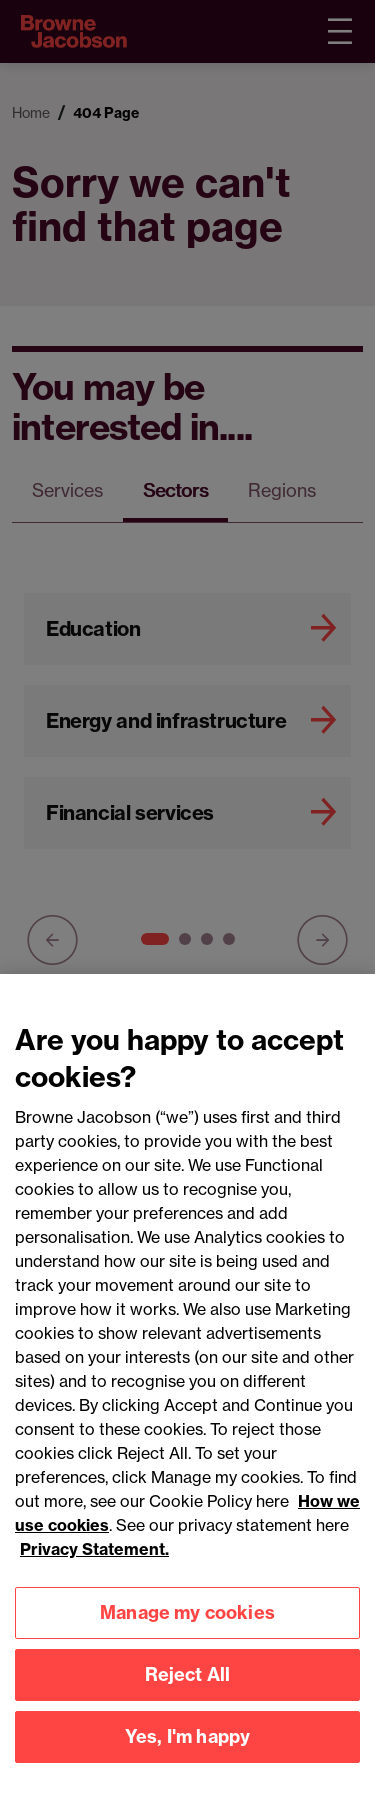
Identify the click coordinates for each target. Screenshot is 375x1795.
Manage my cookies (187, 1630)
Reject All (188, 1692)
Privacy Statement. (94, 1567)
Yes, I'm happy (188, 1754)
